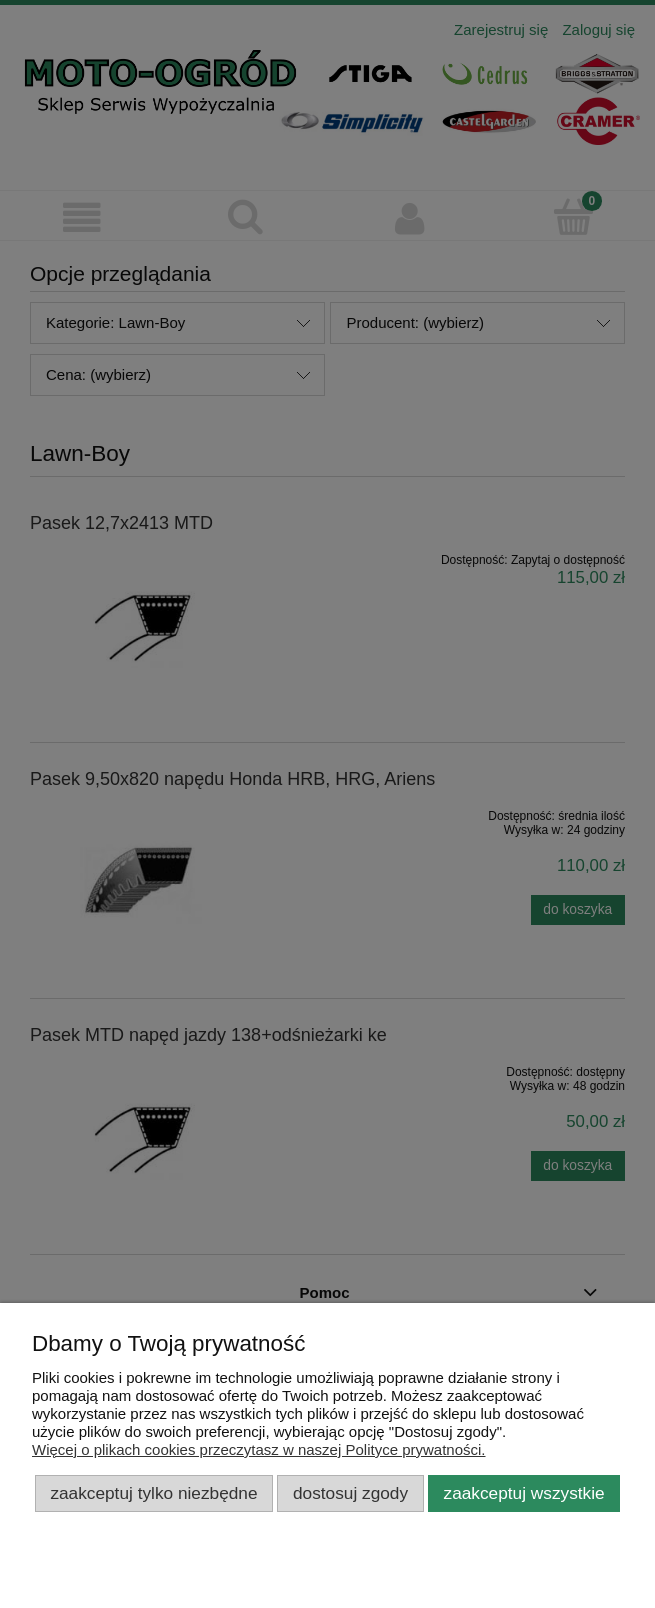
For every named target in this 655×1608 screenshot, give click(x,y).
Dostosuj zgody (350, 1493)
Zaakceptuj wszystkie (524, 1493)
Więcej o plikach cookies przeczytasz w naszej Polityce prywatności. (259, 1449)
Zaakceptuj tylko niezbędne (153, 1493)
